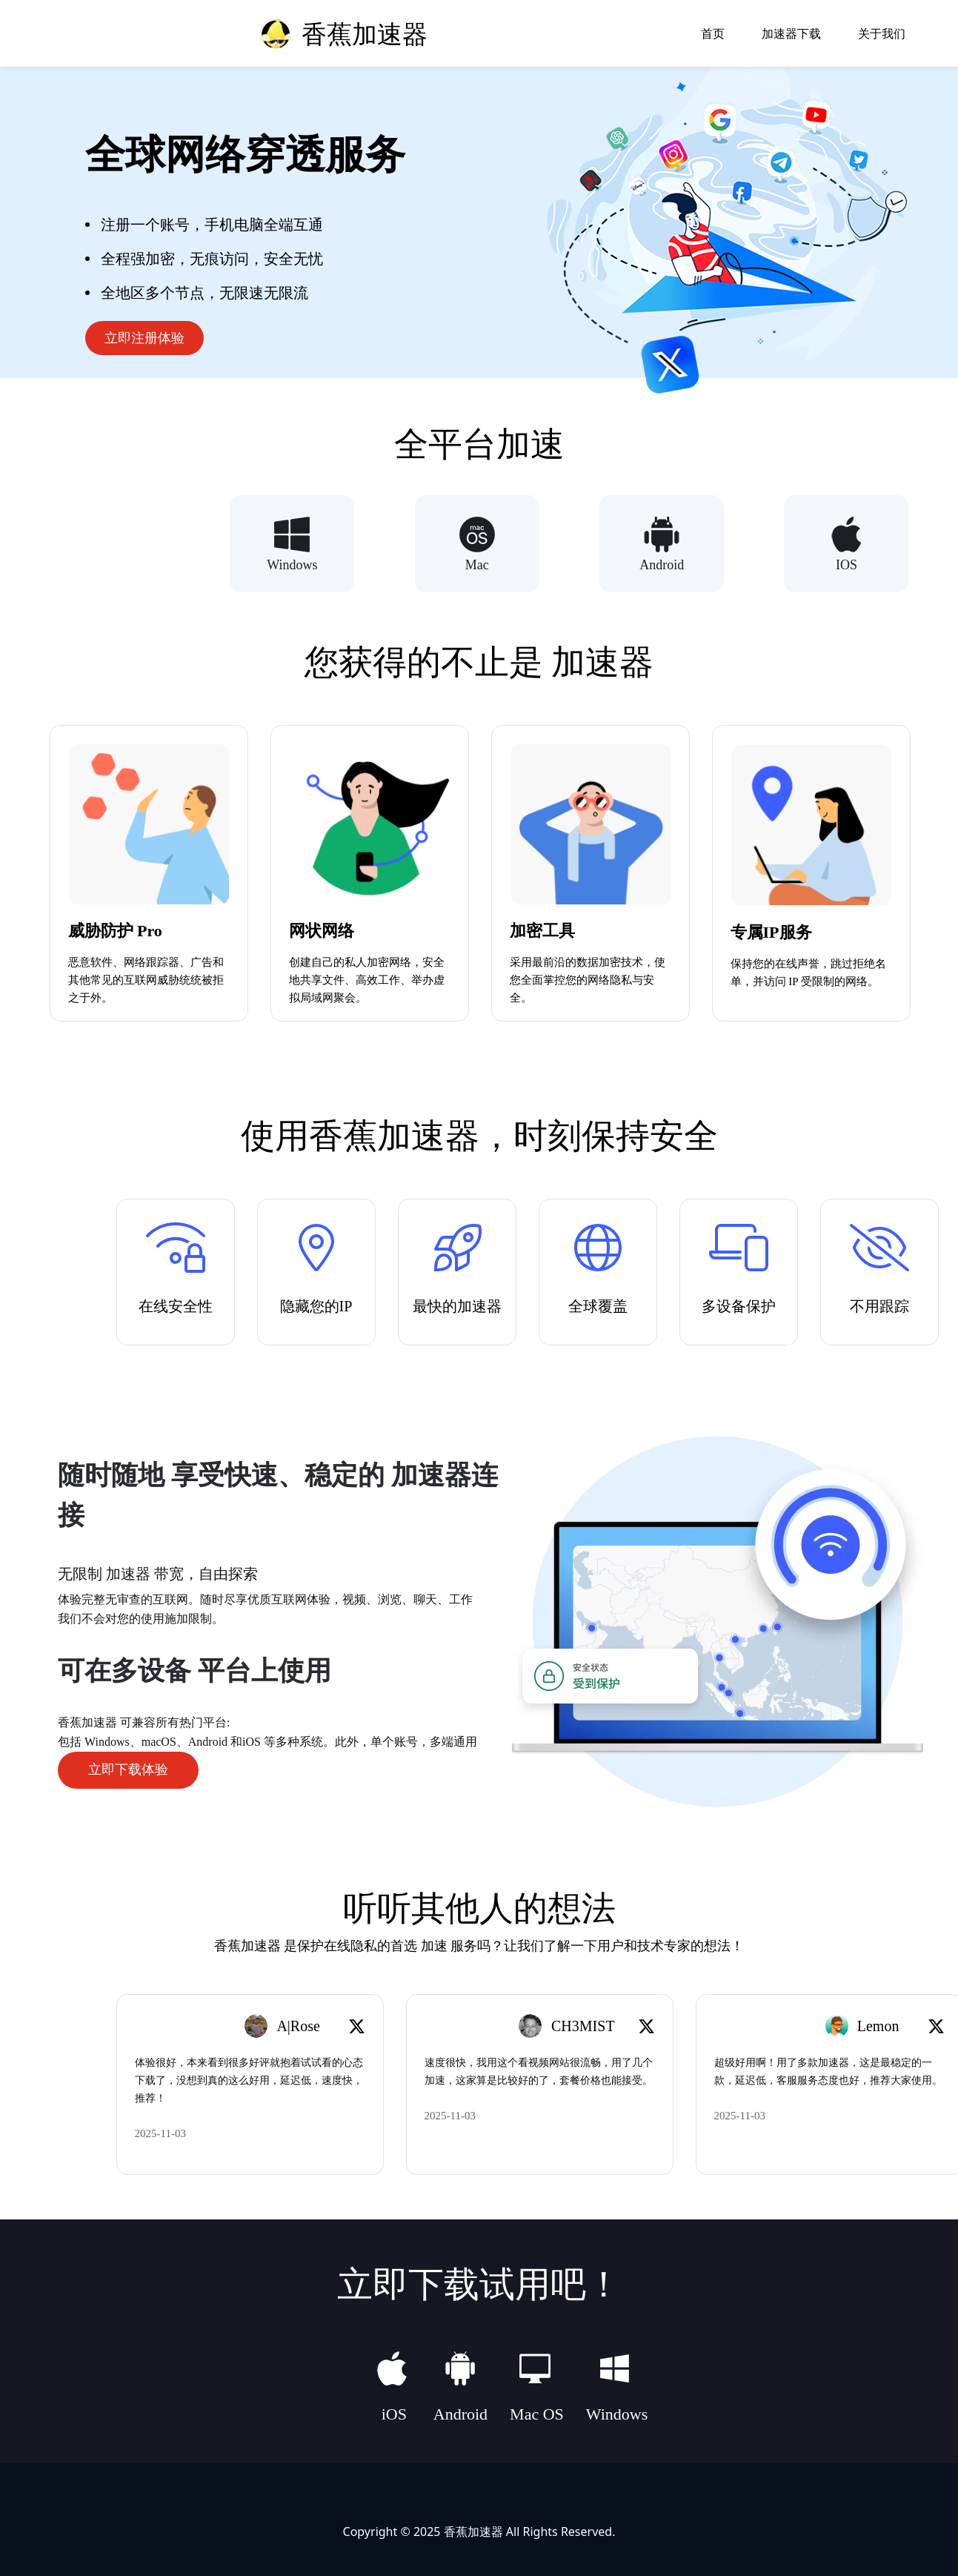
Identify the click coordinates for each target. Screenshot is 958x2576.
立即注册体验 (144, 338)
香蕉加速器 (473, 2530)
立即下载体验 (128, 1769)
